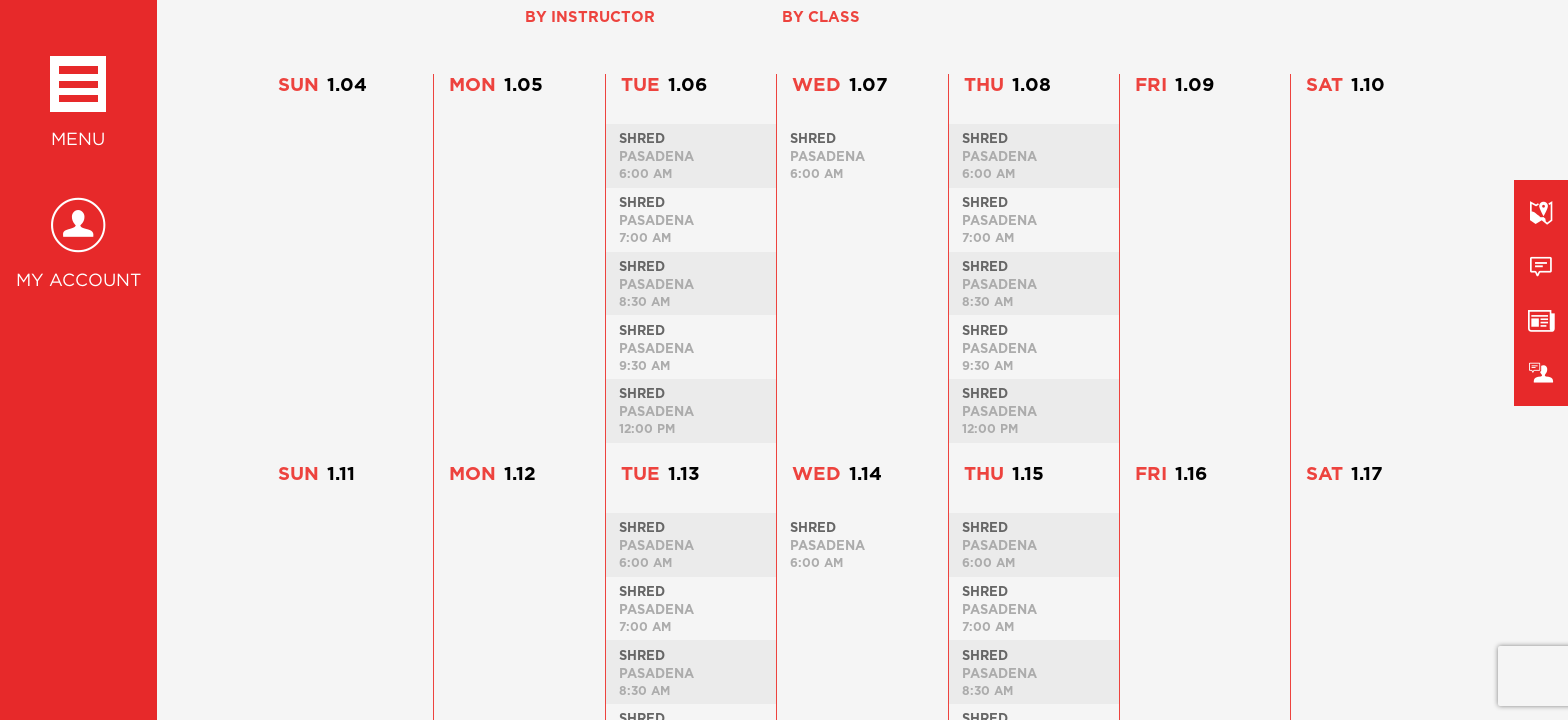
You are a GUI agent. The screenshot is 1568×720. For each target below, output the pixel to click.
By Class (821, 16)
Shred (642, 138)
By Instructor (590, 16)
